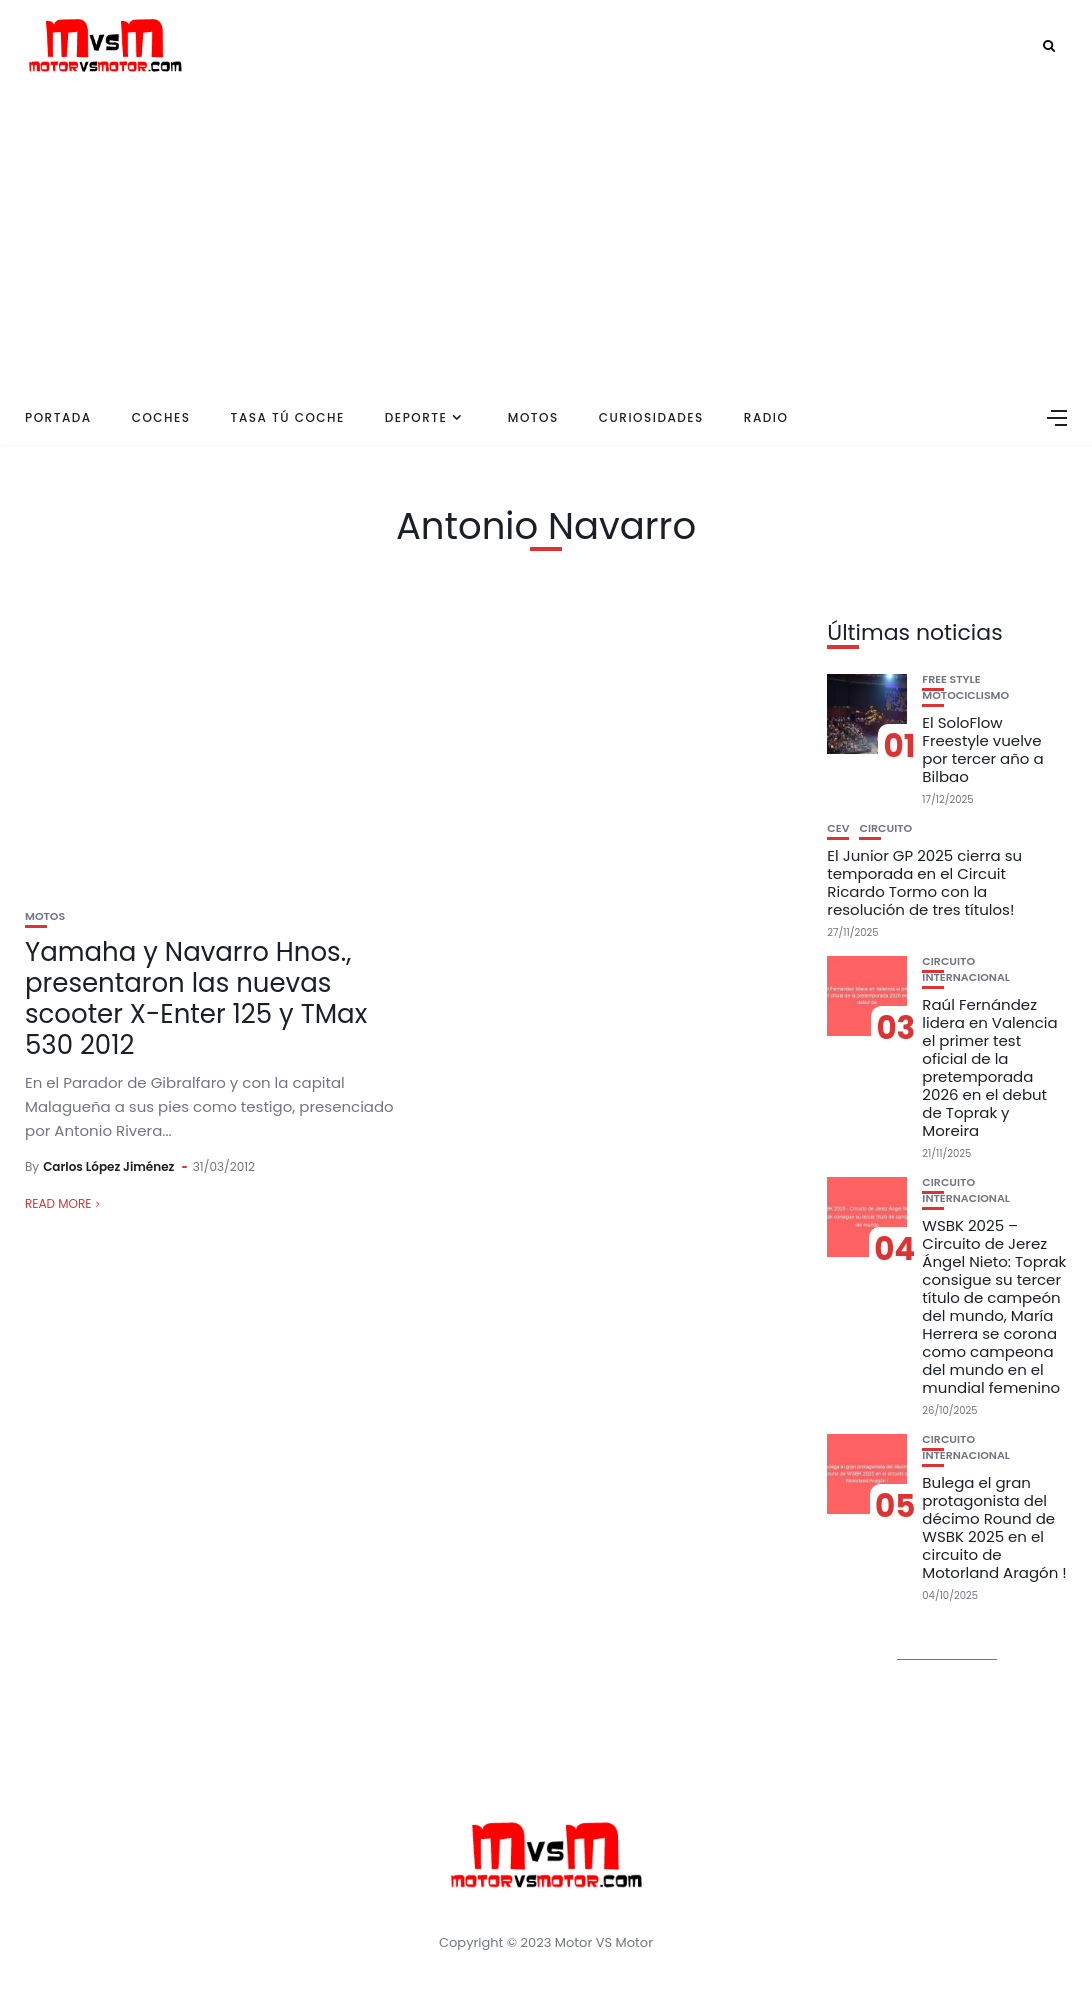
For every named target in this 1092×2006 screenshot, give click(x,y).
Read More (58, 1203)
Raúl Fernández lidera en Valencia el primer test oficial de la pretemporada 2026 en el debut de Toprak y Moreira (989, 1067)
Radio (766, 417)
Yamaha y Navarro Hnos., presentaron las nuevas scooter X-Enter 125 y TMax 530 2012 (196, 999)
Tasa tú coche (288, 417)
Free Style (951, 679)
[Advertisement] (546, 240)
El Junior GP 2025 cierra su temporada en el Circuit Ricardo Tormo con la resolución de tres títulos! (924, 882)
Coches (161, 417)
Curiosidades (651, 417)
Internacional (966, 977)
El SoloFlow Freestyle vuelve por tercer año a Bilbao (982, 749)
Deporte (416, 417)
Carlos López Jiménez (108, 1166)
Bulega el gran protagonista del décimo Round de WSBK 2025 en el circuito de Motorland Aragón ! (994, 1527)
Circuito (885, 828)
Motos (533, 417)
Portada (58, 417)
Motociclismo (965, 695)
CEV (838, 828)
